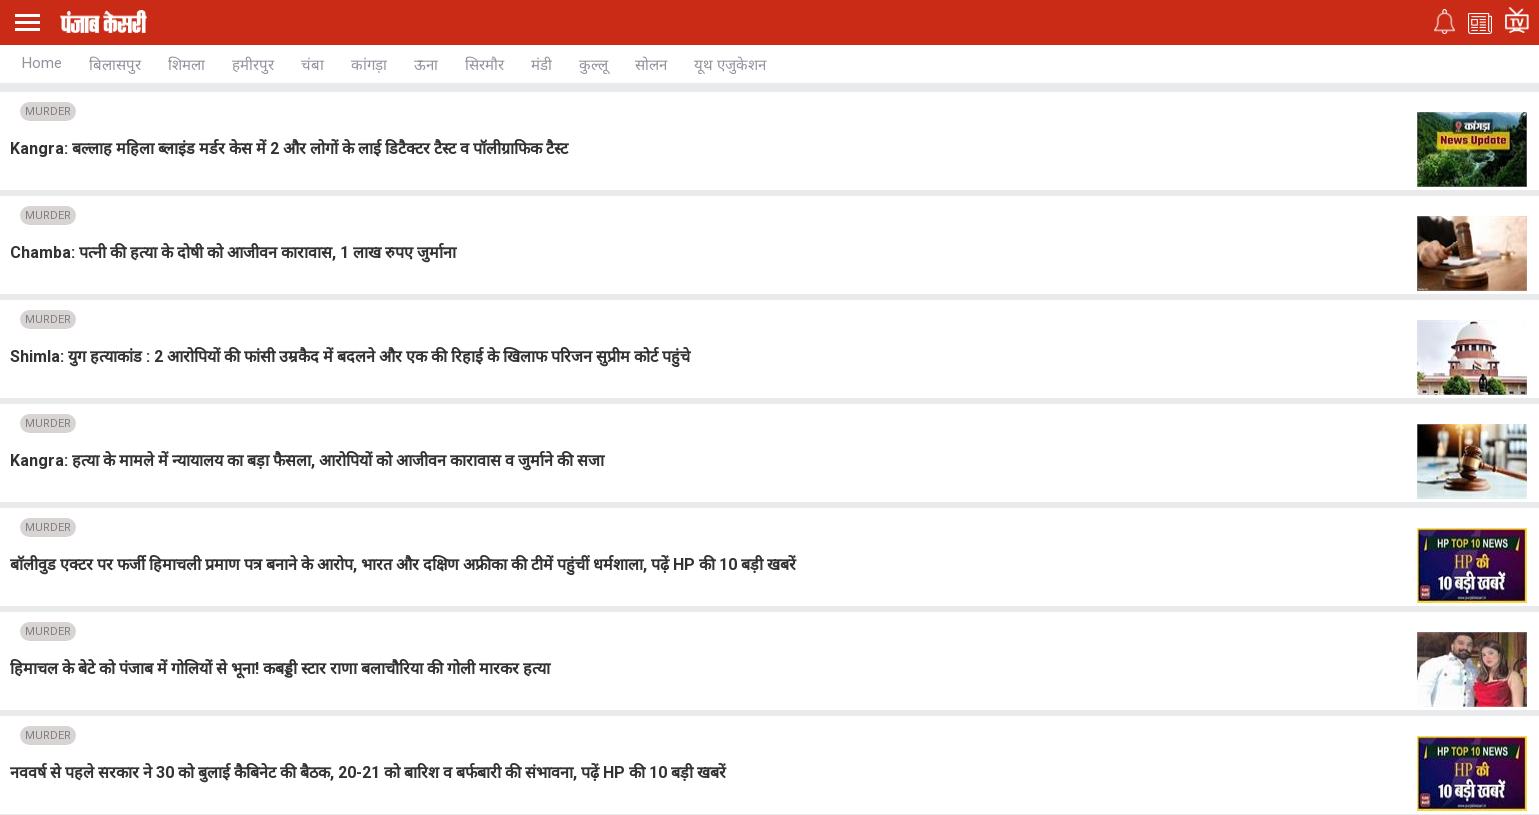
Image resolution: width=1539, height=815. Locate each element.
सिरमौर (484, 65)
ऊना (426, 65)
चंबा (312, 65)
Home (42, 63)
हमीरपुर (253, 65)
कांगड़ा (369, 65)
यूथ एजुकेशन (730, 65)
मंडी (541, 65)
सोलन (651, 65)
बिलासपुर (115, 65)
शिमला (186, 65)
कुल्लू (593, 65)
